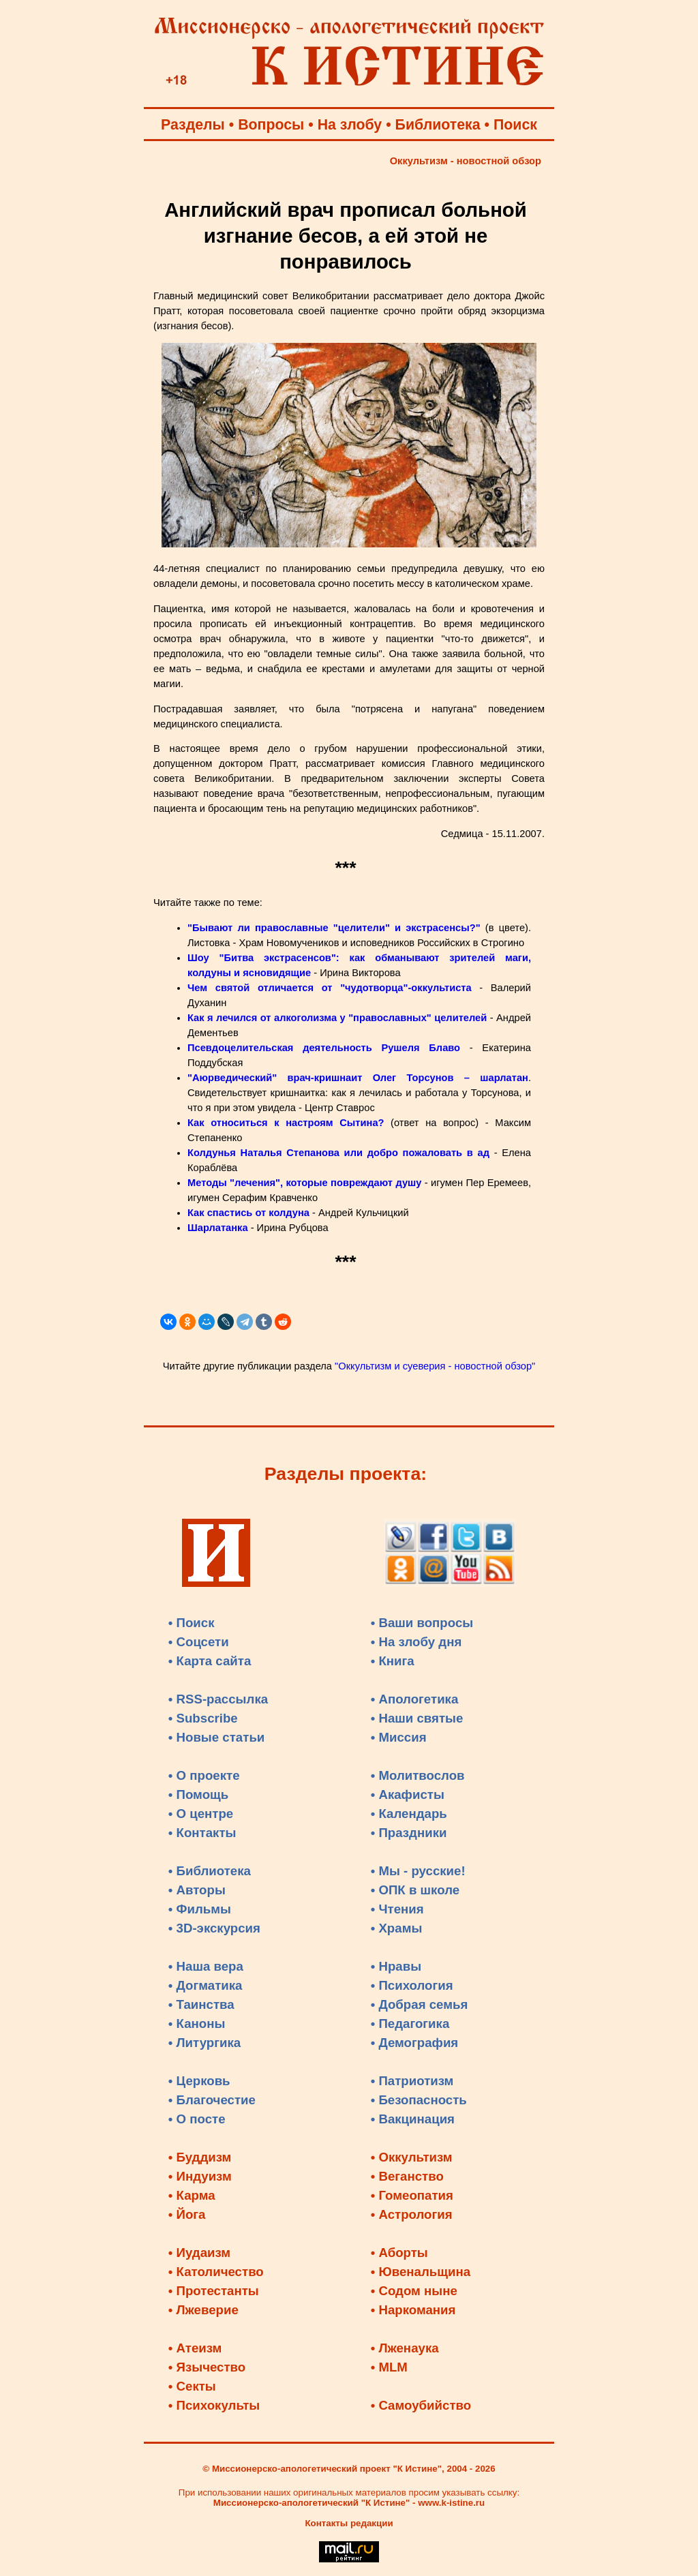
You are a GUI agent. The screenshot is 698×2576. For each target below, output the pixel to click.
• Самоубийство (421, 2405)
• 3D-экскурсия (214, 1928)
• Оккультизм (412, 2157)
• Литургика (204, 2042)
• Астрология (412, 2214)
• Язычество (206, 2367)
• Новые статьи (216, 1737)
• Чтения (397, 1909)
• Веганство (407, 2176)
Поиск (515, 125)
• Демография (415, 2042)
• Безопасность (419, 2100)
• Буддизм (200, 2157)
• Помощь (198, 1794)
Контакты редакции (349, 2523)
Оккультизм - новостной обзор (465, 160)
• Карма (191, 2195)
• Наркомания (413, 2310)
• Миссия (399, 1737)
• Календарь (409, 1813)
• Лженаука (405, 2348)
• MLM (389, 2367)
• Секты (192, 2386)
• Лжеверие (203, 2310)
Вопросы (271, 125)
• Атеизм (195, 2348)
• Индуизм (200, 2176)
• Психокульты (214, 2405)
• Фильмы (199, 1909)
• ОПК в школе (415, 1890)
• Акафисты (407, 1794)
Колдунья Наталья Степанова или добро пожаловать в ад (338, 1152)
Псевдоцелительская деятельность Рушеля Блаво (323, 1047)
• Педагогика (410, 2023)
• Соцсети (198, 1642)
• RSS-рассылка (218, 1699)
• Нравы (396, 1966)
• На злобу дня (416, 1642)
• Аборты (399, 2252)
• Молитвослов (418, 1775)
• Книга (392, 1661)
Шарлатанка (219, 1227)
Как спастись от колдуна (248, 1212)
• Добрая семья (419, 2004)
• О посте (197, 2119)
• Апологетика (415, 1699)
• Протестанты (213, 2291)
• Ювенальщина (420, 2271)
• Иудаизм (199, 2252)
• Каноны (197, 2023)
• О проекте (204, 1775)
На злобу (350, 125)
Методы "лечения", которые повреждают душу (304, 1182)
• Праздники (409, 1832)
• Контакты (202, 1832)
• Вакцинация (413, 2119)
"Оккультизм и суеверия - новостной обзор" (435, 1366)
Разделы (193, 125)
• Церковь (199, 2081)
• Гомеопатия (412, 2195)
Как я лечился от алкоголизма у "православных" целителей (338, 1017)
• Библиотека (209, 1871)
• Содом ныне (414, 2291)
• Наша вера (205, 1966)
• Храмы (397, 1928)
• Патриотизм (412, 2081)
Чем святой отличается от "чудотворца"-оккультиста (329, 987)
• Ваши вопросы (422, 1623)
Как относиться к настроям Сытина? (285, 1122)
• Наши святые (417, 1718)
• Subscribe (203, 1718)
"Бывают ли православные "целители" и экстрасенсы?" (334, 927)
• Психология (412, 1985)
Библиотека (438, 125)
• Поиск (191, 1623)
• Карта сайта (210, 1661)
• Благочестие (212, 2100)
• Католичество (216, 2271)
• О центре (200, 1813)
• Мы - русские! (418, 1871)
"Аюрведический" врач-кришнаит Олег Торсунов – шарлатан (357, 1077)
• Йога (187, 2214)
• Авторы (197, 1890)
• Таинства (201, 2004)
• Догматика (205, 1985)
